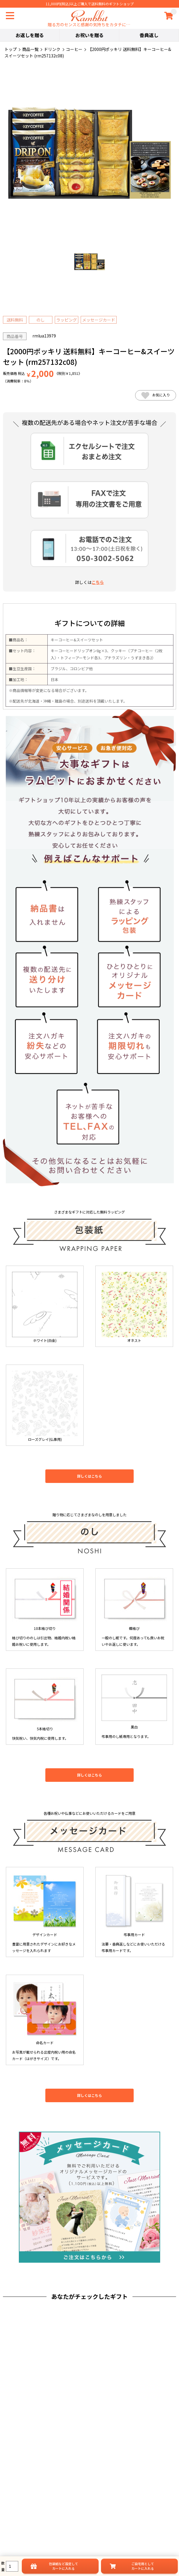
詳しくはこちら (89, 1476)
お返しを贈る (30, 35)
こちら (98, 582)
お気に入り (155, 395)
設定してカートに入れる (63, 2565)
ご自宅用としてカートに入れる (142, 2565)
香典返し (149, 35)
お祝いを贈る (89, 35)
